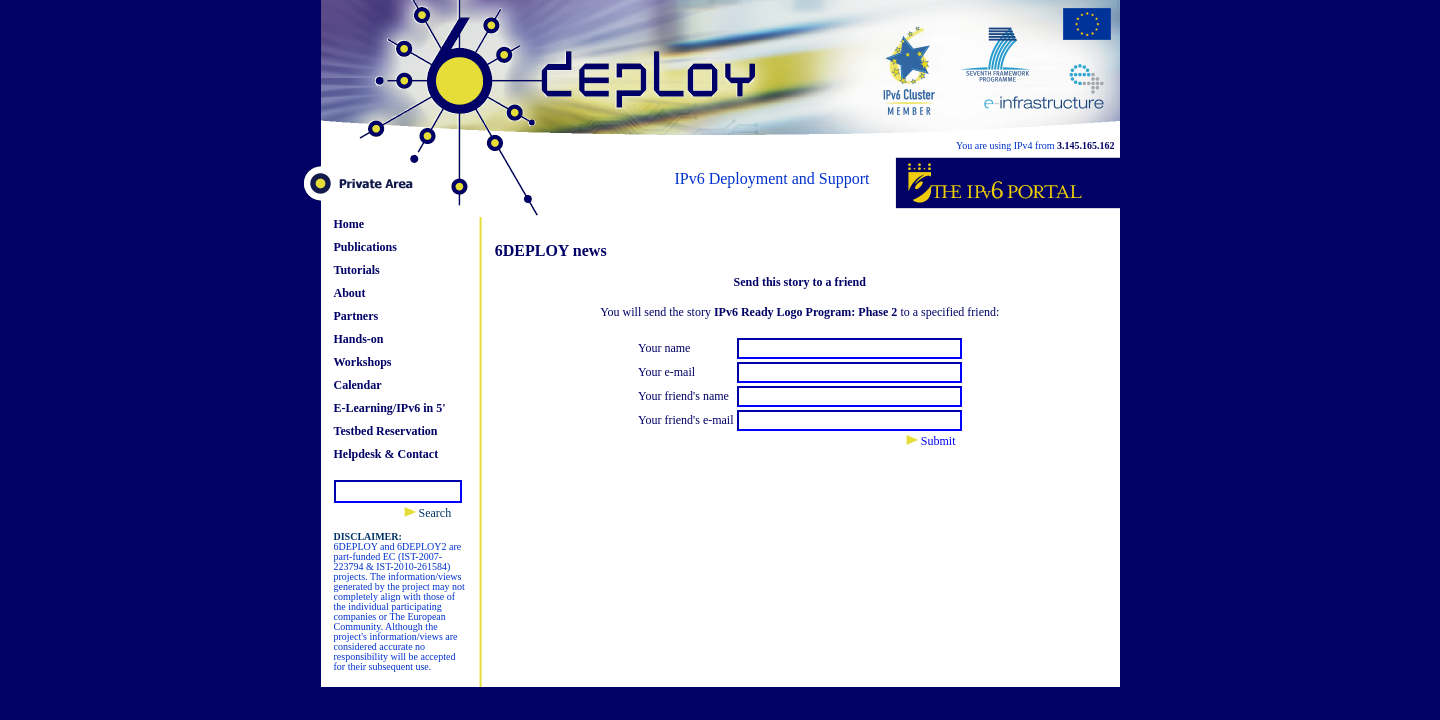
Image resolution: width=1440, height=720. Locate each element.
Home (349, 224)
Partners (356, 316)
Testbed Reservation (386, 431)
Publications (365, 247)
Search (428, 513)
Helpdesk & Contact (386, 454)
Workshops (363, 362)
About (350, 293)
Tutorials (357, 270)
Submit (931, 441)
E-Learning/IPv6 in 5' (390, 408)
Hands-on (359, 339)
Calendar (358, 385)
